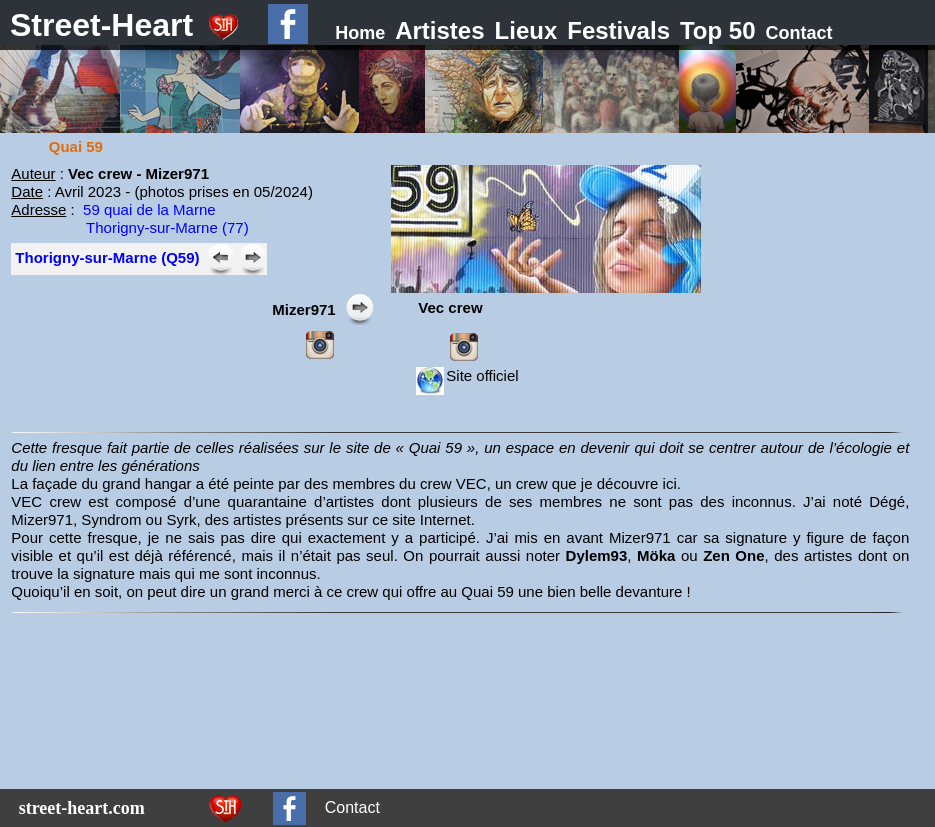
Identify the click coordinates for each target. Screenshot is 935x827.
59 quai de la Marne (149, 209)
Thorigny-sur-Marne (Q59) (107, 257)
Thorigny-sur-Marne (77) (167, 227)
